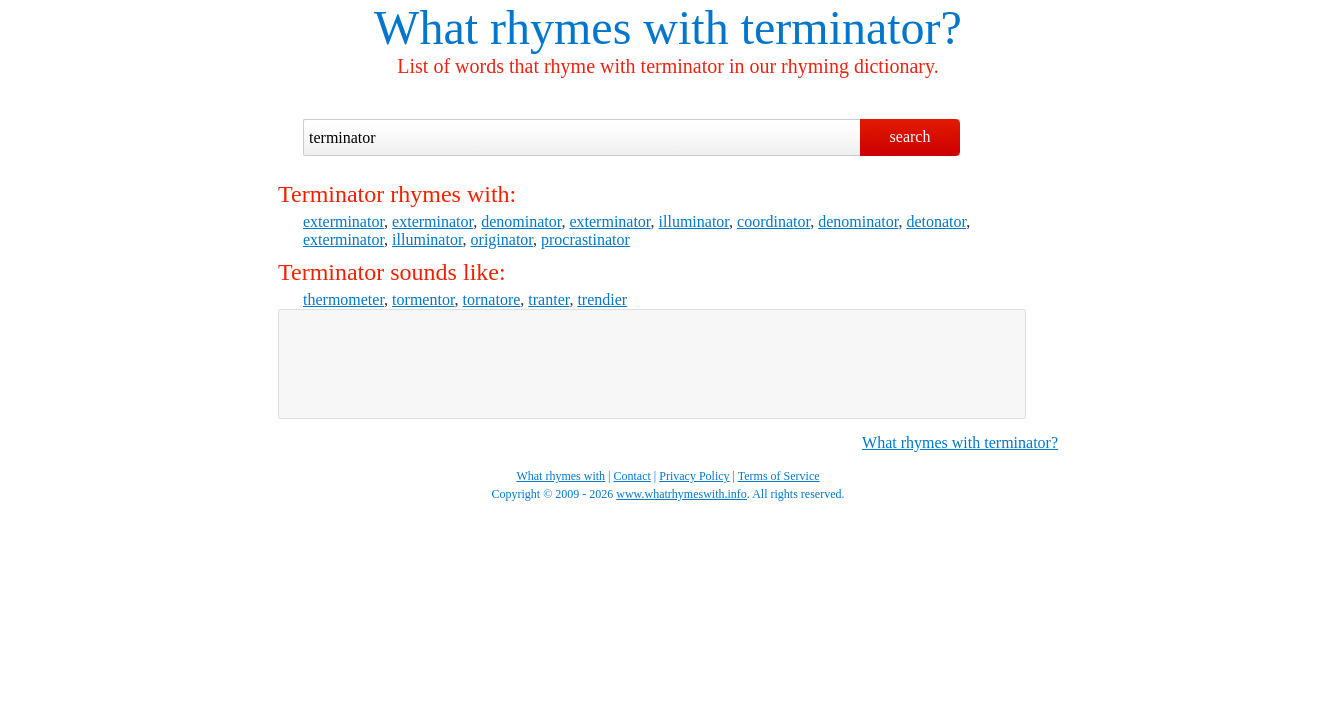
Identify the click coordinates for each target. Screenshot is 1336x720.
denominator (521, 221)
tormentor (423, 299)
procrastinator (585, 239)
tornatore (492, 299)
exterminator (343, 221)
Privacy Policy (694, 476)
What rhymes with (551, 27)
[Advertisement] (652, 364)
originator (502, 239)
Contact (632, 476)
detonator (936, 221)
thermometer (343, 299)
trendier (602, 299)
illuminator (694, 221)
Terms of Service (779, 476)
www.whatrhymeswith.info (681, 494)
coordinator (773, 221)
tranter (548, 299)
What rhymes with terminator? (960, 442)
